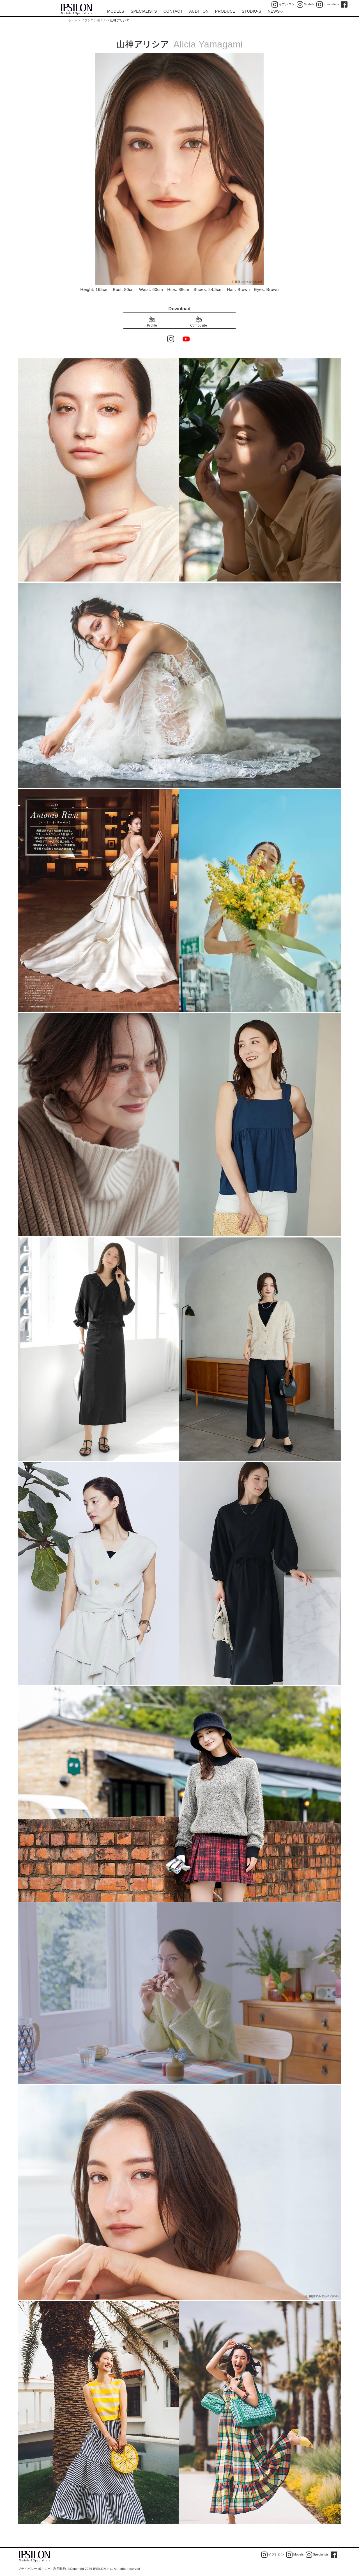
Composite (198, 321)
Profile (152, 321)
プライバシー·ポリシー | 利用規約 (42, 2568)
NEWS (275, 11)
